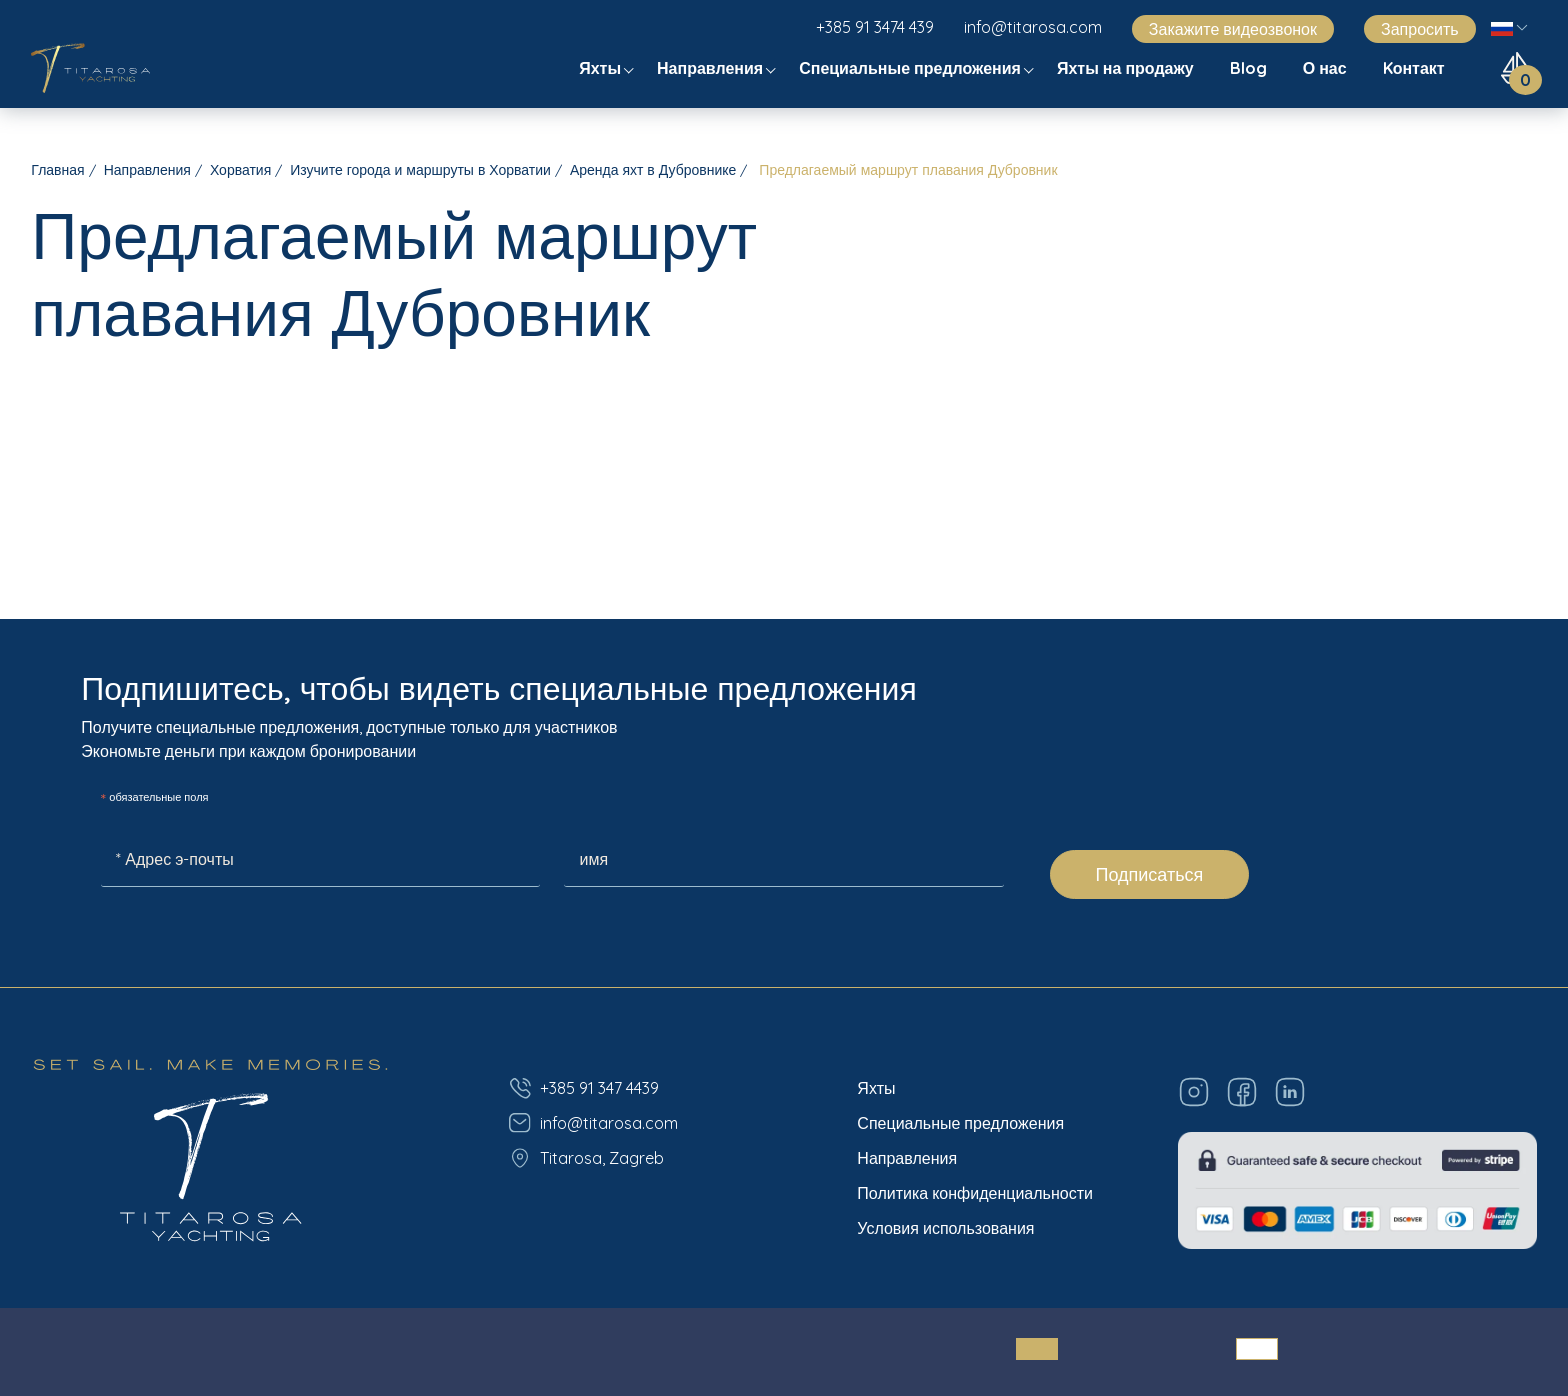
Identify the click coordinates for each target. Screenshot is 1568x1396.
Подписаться (1150, 874)
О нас (1327, 68)
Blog (1250, 68)
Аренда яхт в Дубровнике (653, 170)
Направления (712, 68)
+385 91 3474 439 (875, 27)
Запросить (1420, 29)
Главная (57, 170)
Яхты (602, 68)
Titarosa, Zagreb (586, 1158)
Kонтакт (1416, 68)
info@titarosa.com (1033, 27)
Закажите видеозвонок (1233, 29)
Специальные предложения (912, 68)
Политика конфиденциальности (975, 1193)
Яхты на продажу (1127, 68)
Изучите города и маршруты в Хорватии (420, 170)
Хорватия (240, 170)
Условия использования (945, 1228)
